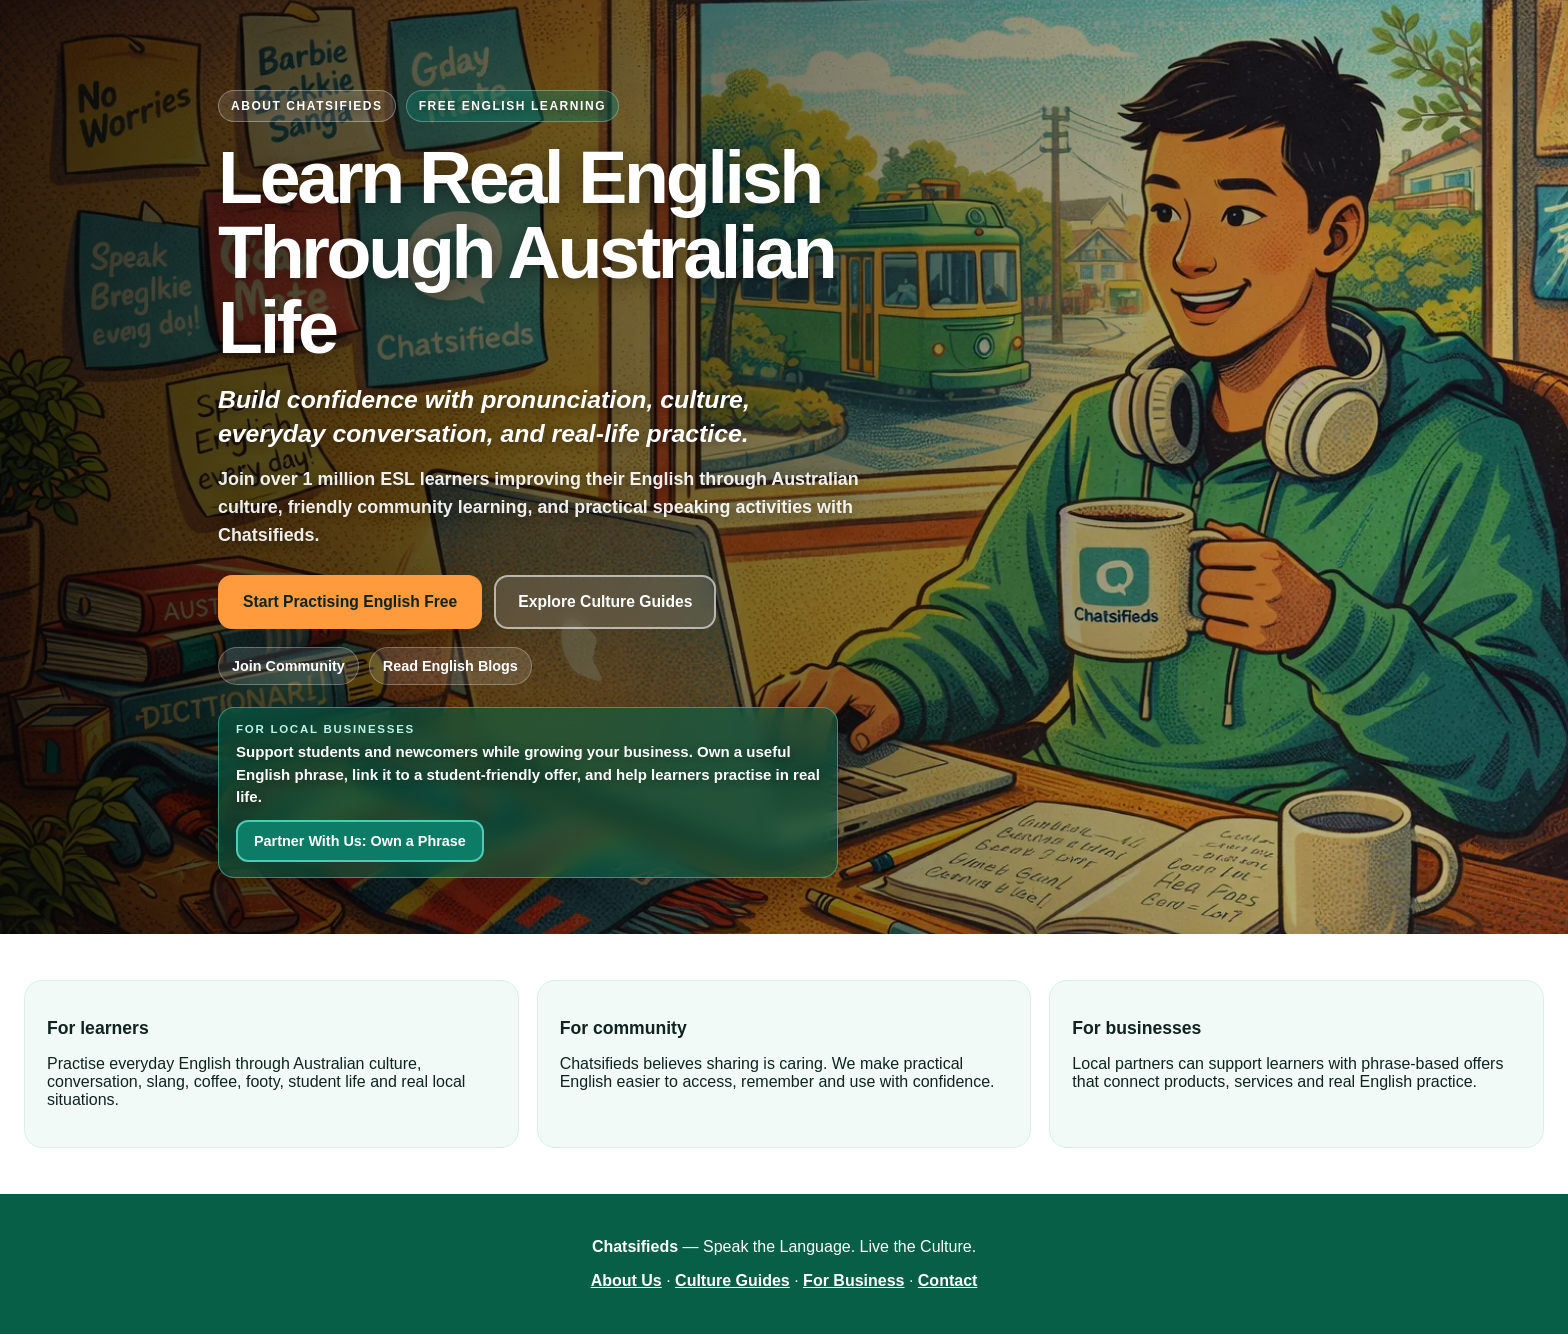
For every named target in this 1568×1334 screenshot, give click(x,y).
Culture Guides (732, 1280)
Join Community (288, 666)
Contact (948, 1280)
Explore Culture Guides (605, 601)
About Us (626, 1280)
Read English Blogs (450, 666)
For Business (853, 1280)
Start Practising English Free (350, 601)
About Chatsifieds (307, 106)
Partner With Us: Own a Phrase (360, 841)
